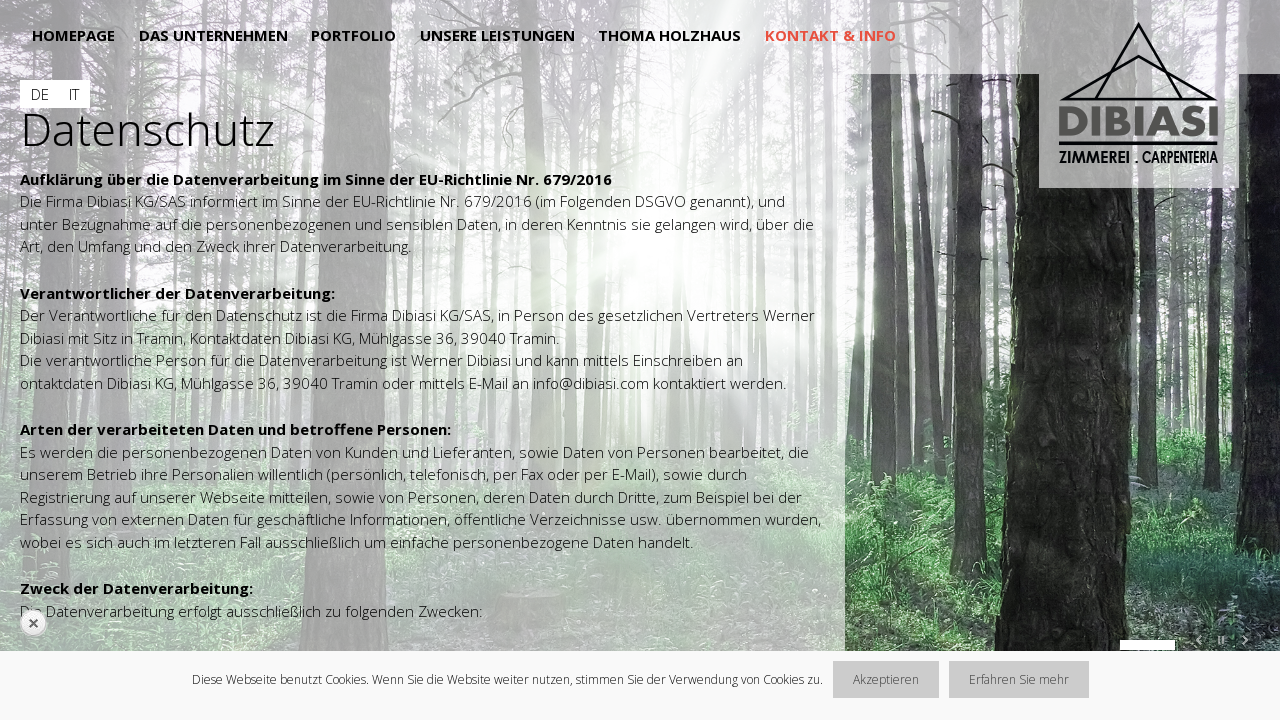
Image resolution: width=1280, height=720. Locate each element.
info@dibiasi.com (591, 383)
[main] (422, 369)
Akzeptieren (886, 679)
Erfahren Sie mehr (1019, 679)
